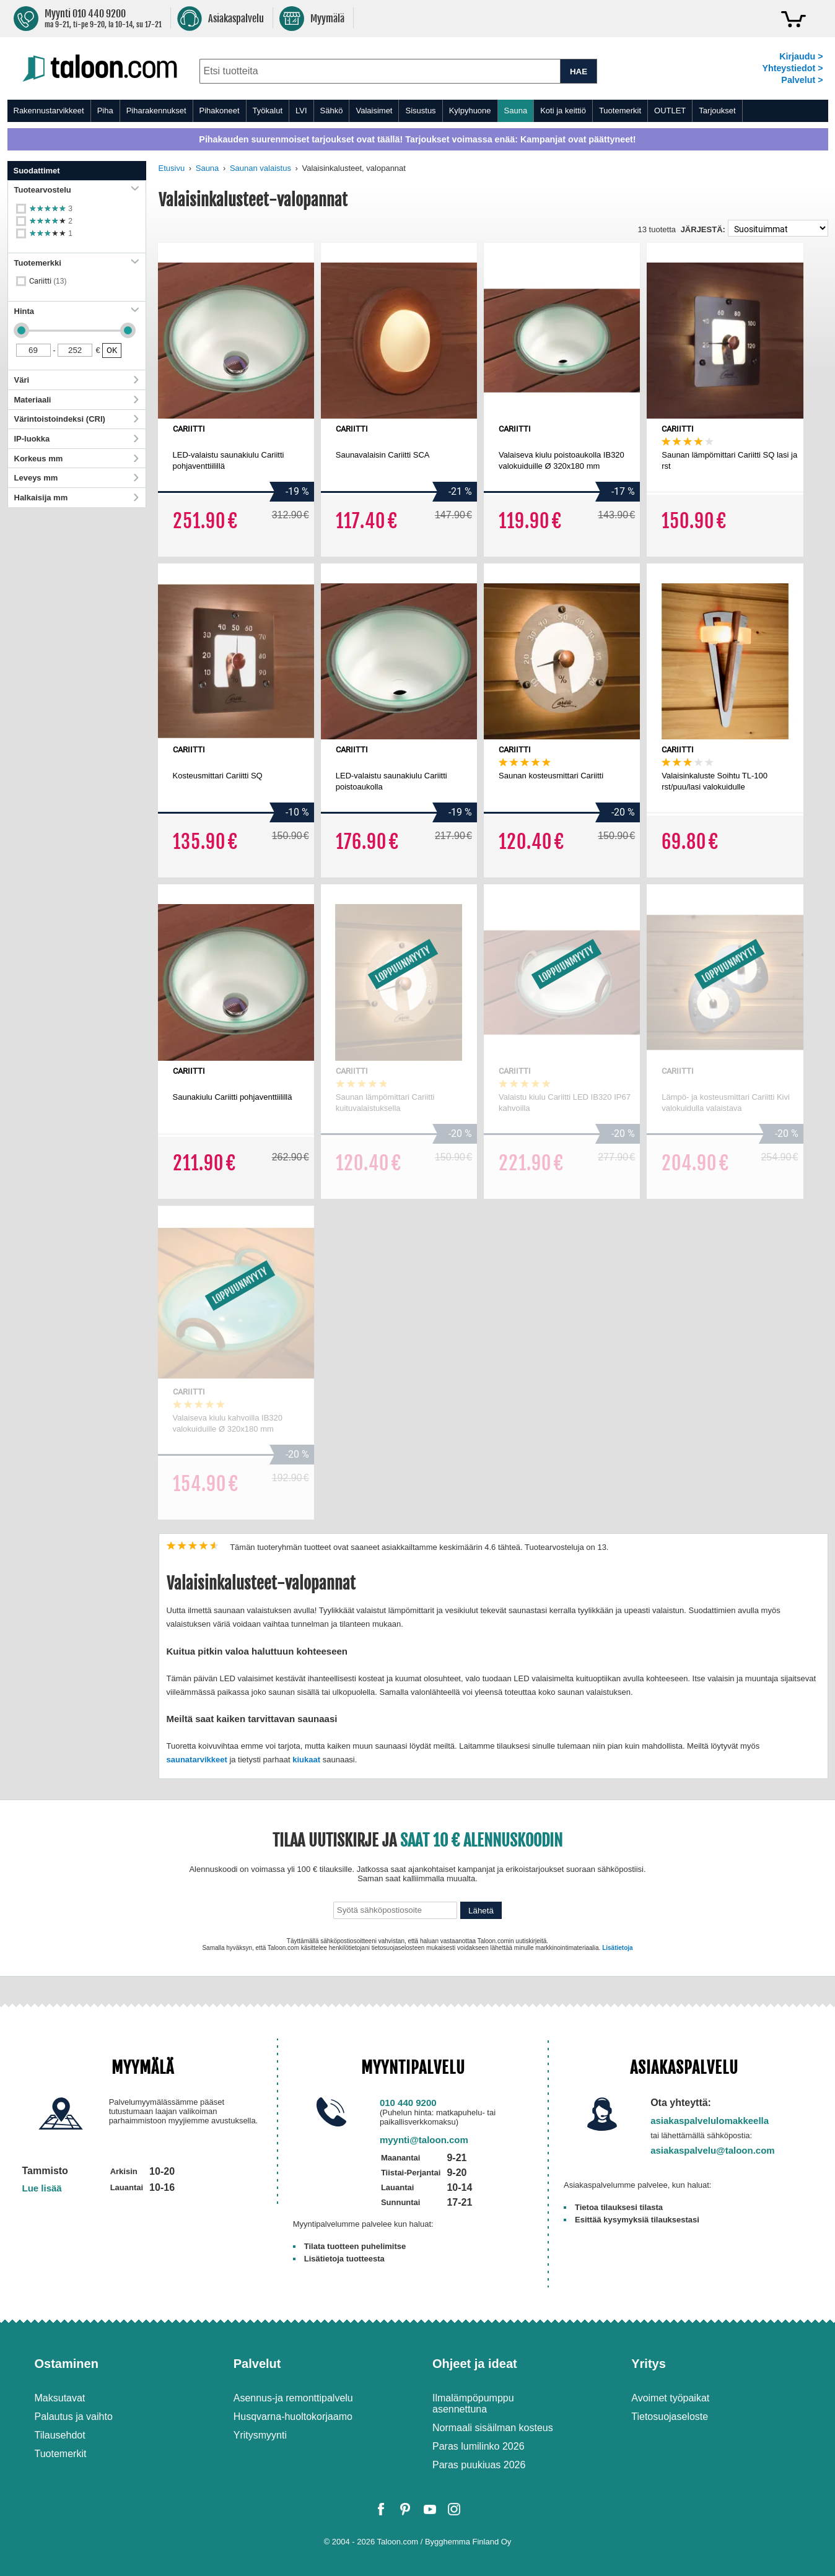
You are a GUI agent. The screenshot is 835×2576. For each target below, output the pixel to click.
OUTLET (670, 110)
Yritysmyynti (260, 2435)
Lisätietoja (617, 1947)
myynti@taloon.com (424, 2139)
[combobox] (380, 71)
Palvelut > (802, 80)
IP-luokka (76, 438)
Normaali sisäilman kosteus (492, 2427)
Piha (105, 110)
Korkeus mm (76, 458)
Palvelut (257, 2363)
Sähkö (331, 110)
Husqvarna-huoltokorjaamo (293, 2416)
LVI (301, 110)
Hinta (76, 311)
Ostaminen (66, 2363)
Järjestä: (703, 229)
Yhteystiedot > (792, 68)
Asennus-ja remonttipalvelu (293, 2398)
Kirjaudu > (801, 56)
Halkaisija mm (76, 497)
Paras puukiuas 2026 (478, 2465)
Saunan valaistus (260, 168)
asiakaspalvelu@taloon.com (712, 2150)
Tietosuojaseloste (669, 2416)
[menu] (417, 111)
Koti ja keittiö (563, 110)
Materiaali (76, 399)
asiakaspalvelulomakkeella (709, 2120)
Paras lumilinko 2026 (478, 2446)
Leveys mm (76, 477)
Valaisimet (374, 110)
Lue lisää (42, 2188)
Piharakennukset (156, 110)
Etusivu (172, 168)
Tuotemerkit (620, 110)
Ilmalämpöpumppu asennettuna (473, 2403)
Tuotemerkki (76, 263)
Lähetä (481, 1910)
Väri (76, 380)
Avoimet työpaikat (670, 2398)
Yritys (648, 2363)
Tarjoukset (717, 110)
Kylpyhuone (470, 110)
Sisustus (420, 110)
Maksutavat (60, 2398)
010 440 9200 (408, 2102)
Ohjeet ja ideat (474, 2363)
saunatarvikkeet (197, 1759)
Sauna (516, 110)
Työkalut (267, 110)
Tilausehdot (60, 2435)
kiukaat (306, 1759)
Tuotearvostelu (76, 189)
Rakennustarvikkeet (49, 110)
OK (112, 350)
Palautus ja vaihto (74, 2416)
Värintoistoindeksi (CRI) (76, 419)
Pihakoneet (219, 110)
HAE (578, 71)
